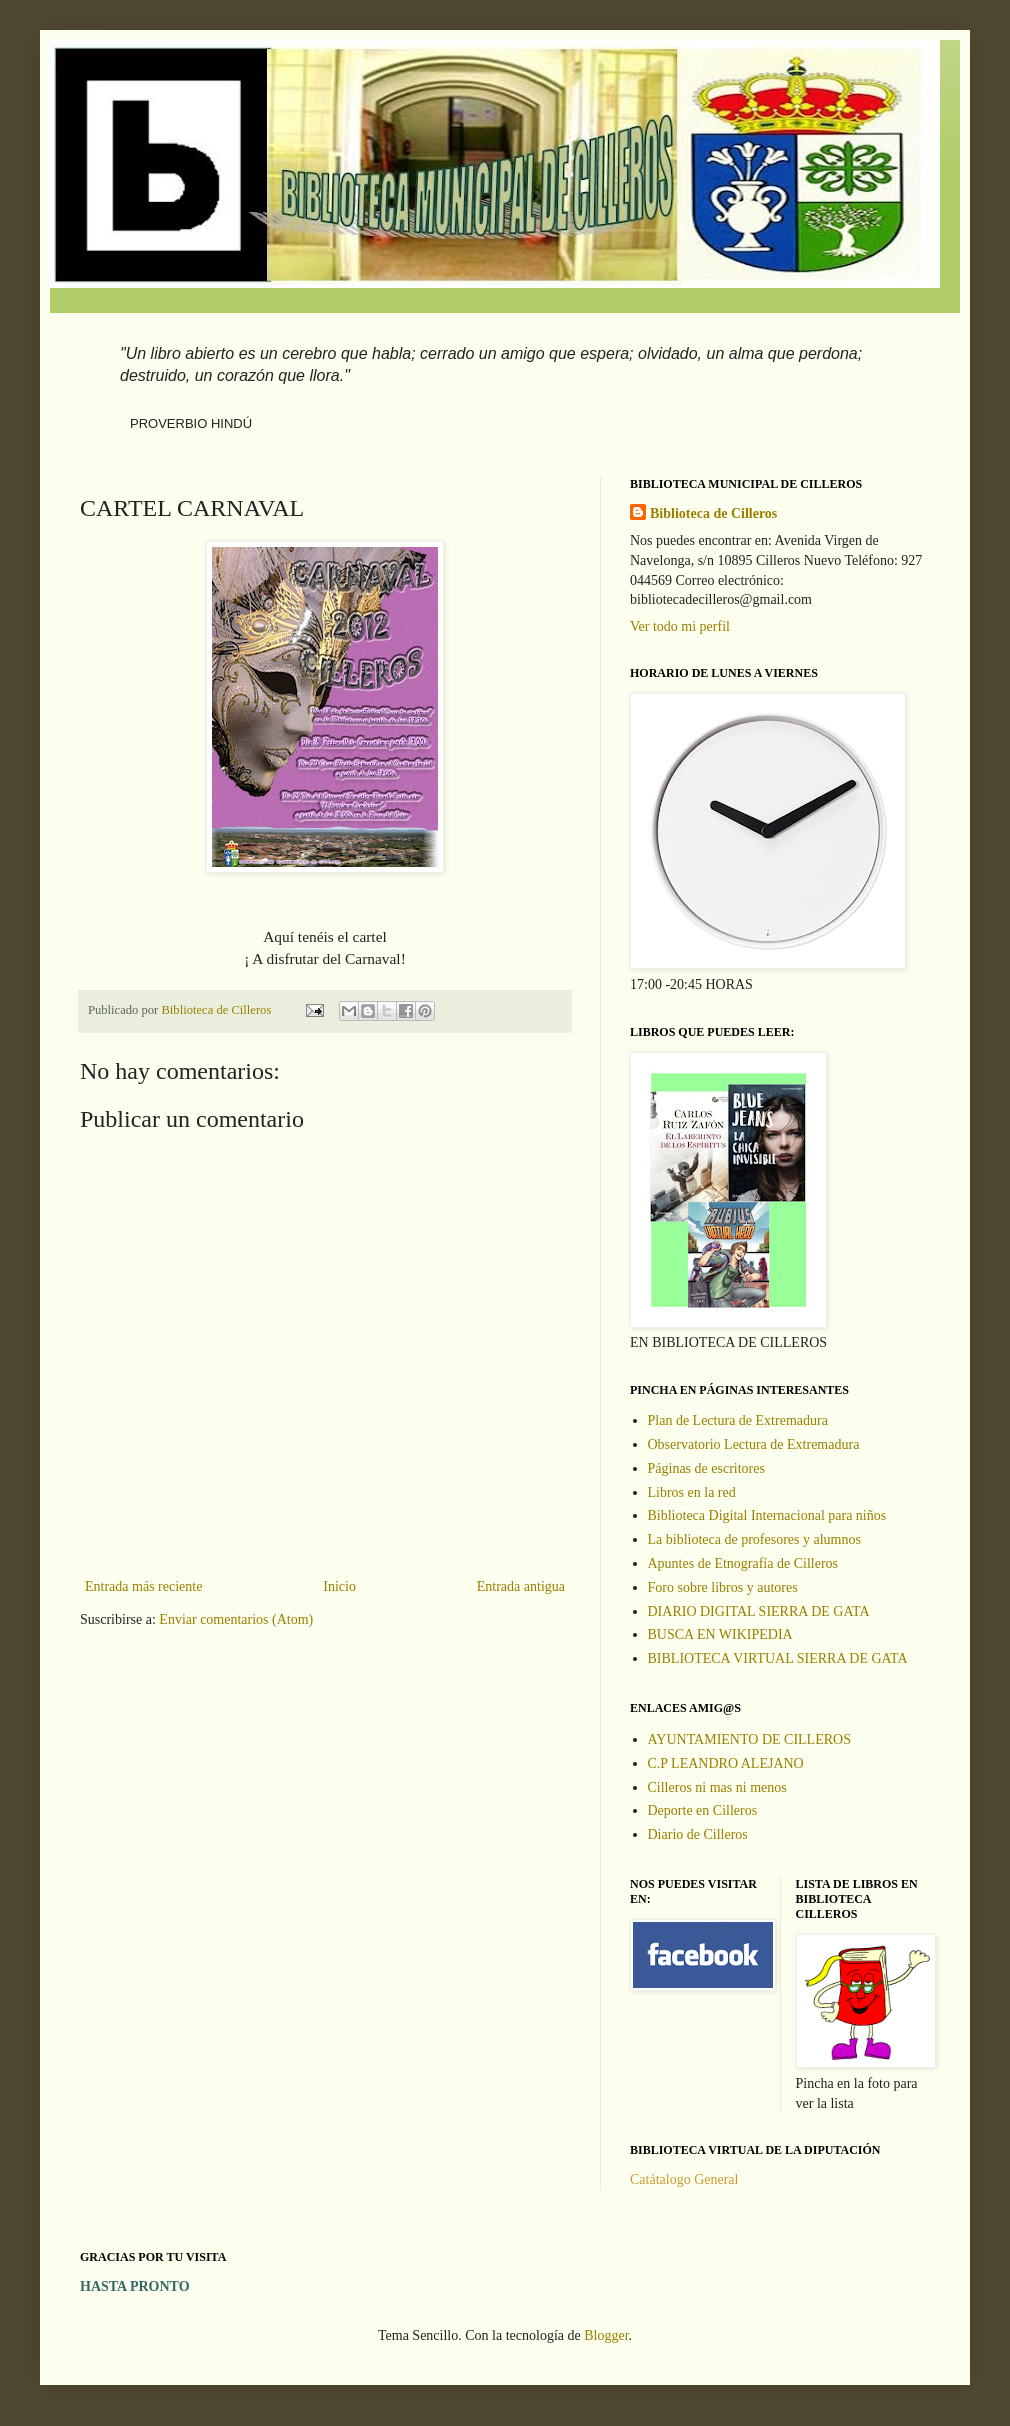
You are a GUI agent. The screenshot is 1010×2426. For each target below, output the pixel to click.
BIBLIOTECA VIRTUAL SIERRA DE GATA (778, 1658)
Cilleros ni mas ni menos (717, 1787)
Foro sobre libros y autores (723, 1587)
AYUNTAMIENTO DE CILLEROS (749, 1739)
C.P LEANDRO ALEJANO (726, 1763)
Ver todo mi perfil (680, 626)
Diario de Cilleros (698, 1834)
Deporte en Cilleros (703, 1810)
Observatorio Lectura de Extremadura (754, 1444)
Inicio (339, 1586)
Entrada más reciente (143, 1586)
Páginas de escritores (706, 1468)
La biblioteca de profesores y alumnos (754, 1539)
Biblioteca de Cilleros (713, 513)
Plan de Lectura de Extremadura (738, 1420)
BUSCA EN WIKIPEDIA (720, 1634)
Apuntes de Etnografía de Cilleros (743, 1563)
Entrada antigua (521, 1586)
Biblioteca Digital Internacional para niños (767, 1515)
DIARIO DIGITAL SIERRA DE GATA (759, 1611)
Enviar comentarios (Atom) (236, 1619)
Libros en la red (692, 1492)
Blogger (606, 2335)
